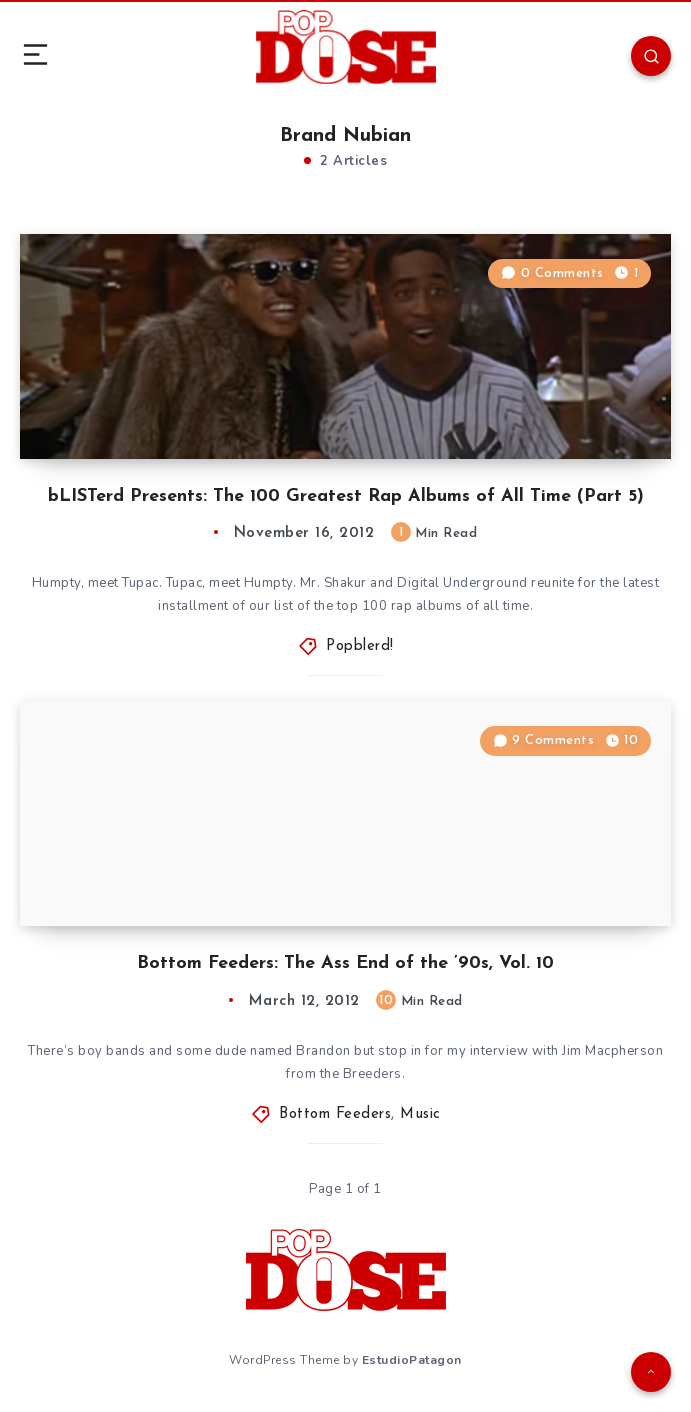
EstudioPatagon (412, 1360)
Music (420, 1114)
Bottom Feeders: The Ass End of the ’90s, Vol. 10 (345, 963)
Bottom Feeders (335, 1114)
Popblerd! (360, 646)
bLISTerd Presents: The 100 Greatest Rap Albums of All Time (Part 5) (346, 496)
